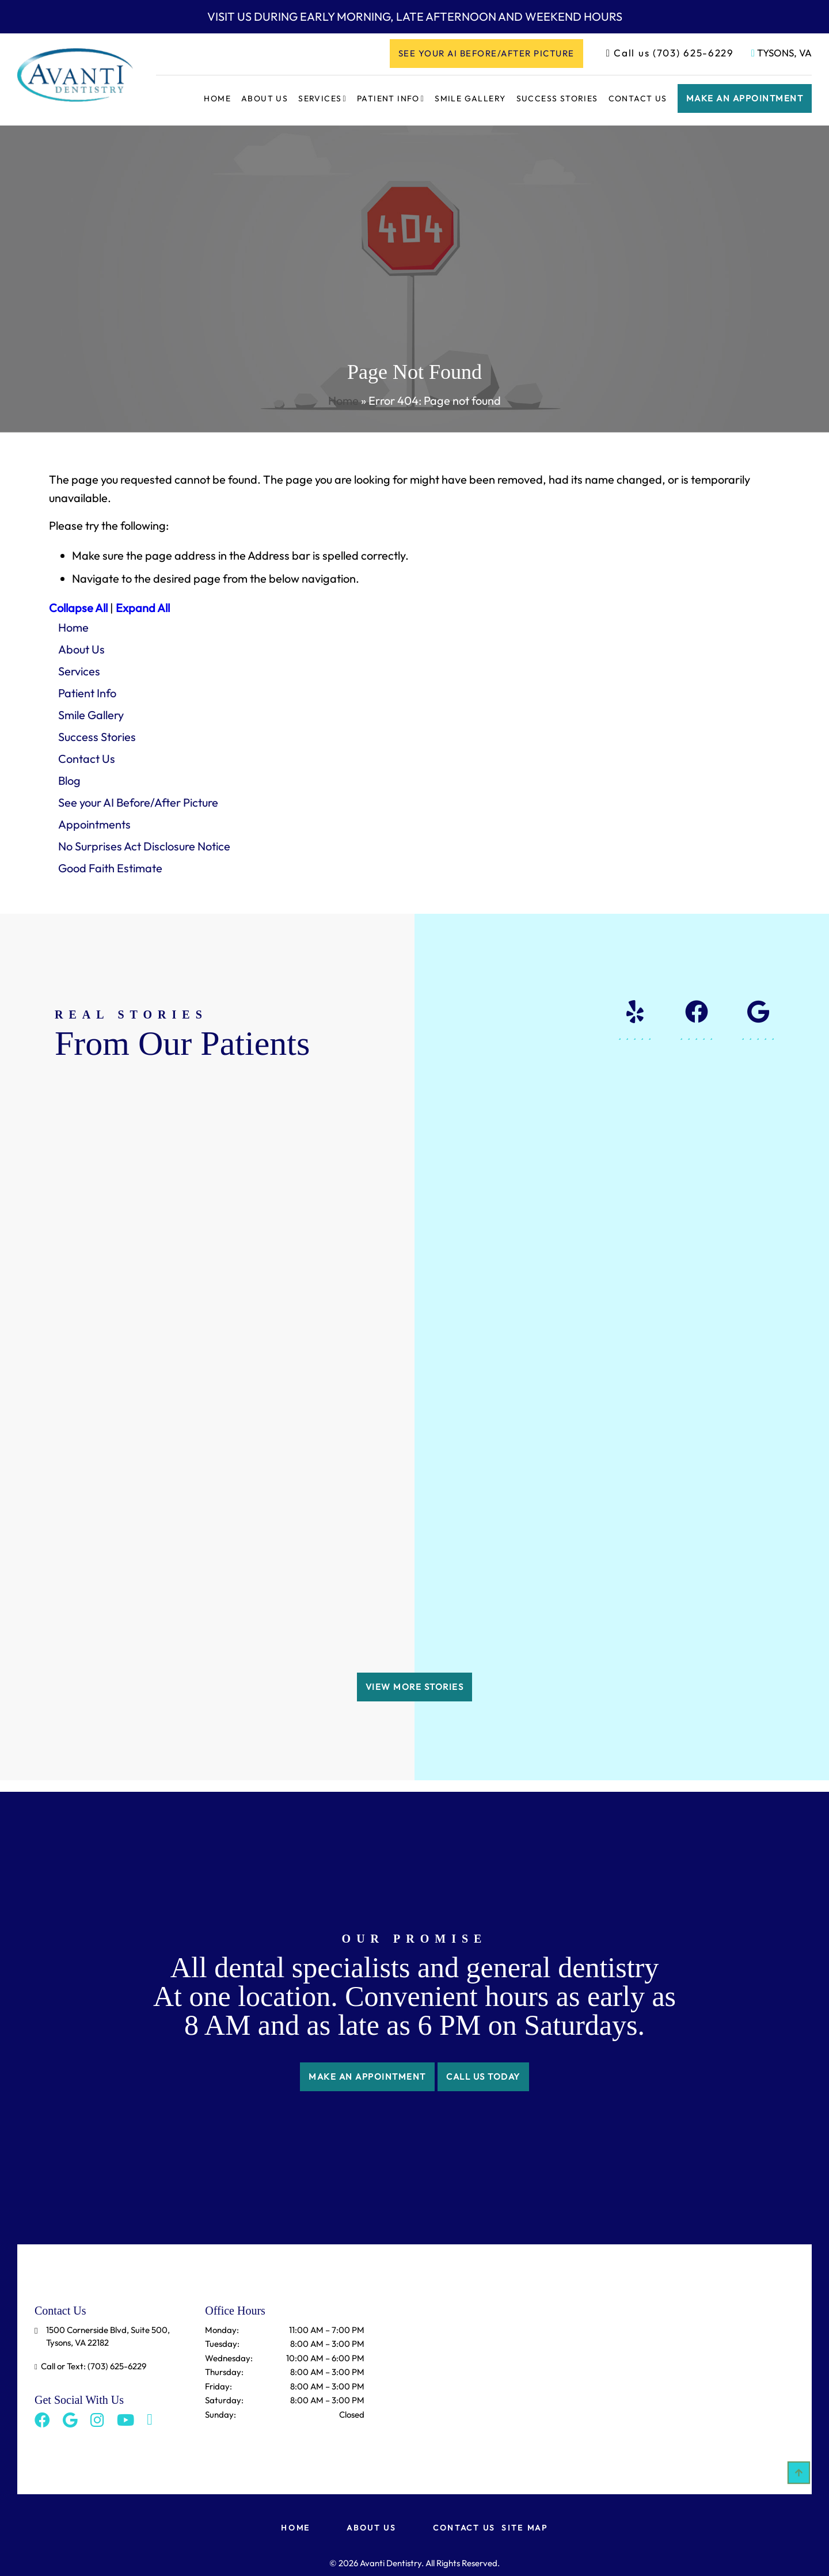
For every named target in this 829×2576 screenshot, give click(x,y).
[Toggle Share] (133, 2395)
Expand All (143, 608)
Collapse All (78, 608)
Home (217, 98)
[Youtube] (113, 2395)
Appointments (94, 824)
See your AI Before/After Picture (486, 53)
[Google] (66, 2395)
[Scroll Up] (799, 2482)
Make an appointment (745, 98)
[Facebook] (42, 2395)
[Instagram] (89, 2395)
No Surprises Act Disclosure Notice (144, 846)
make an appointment (363, 2058)
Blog (69, 780)
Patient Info (388, 98)
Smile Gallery (470, 98)
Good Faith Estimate (110, 868)
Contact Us (638, 98)
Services (319, 98)
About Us (264, 98)
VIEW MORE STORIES (415, 1668)
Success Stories (557, 98)
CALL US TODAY (488, 2058)
